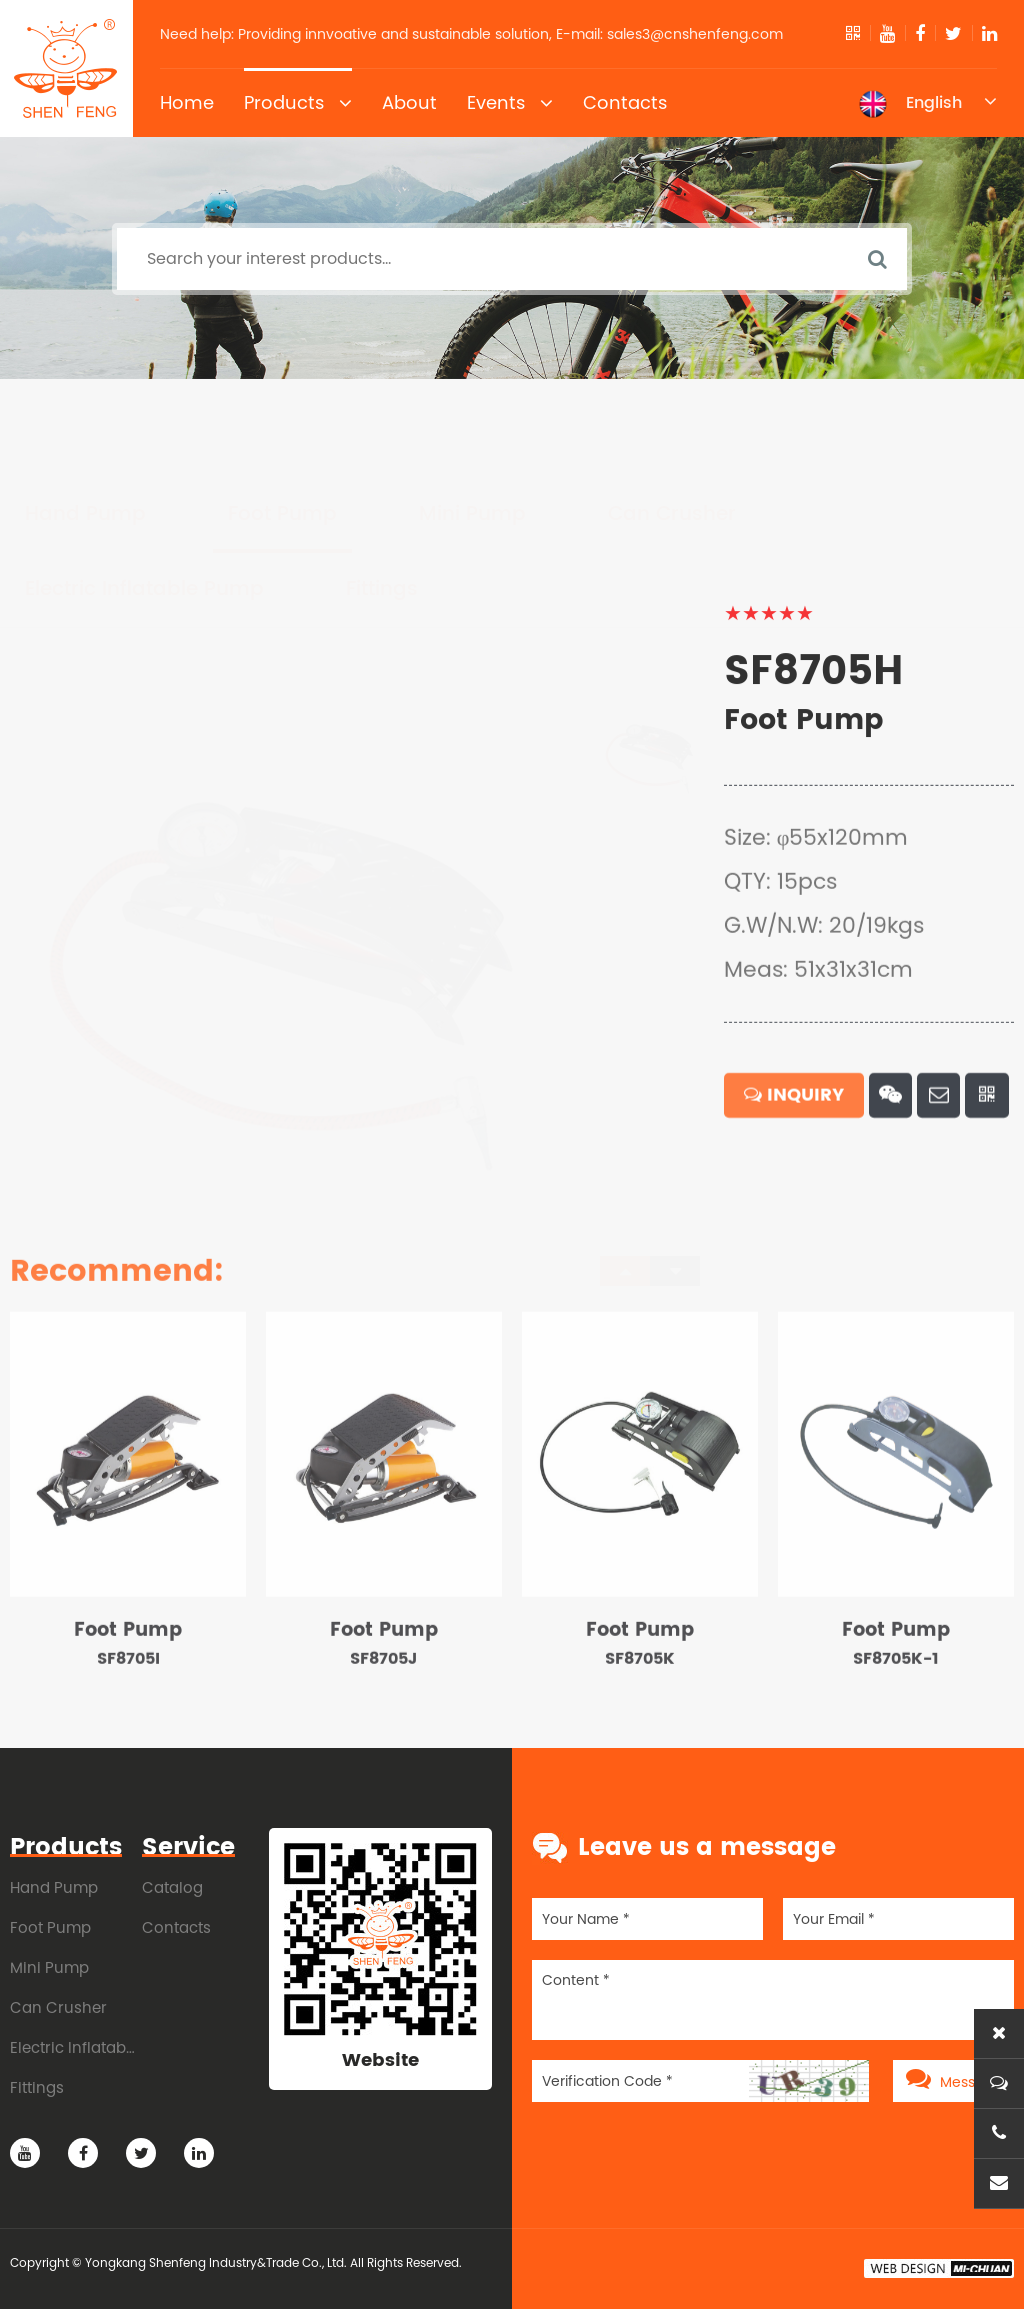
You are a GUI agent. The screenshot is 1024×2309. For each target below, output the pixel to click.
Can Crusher (672, 420)
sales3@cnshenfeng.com (695, 34)
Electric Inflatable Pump (144, 495)
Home (187, 102)
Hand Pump (85, 420)
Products (298, 103)
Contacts (625, 102)
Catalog (172, 1887)
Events (510, 103)
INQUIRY (794, 1130)
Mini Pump (472, 420)
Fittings (382, 495)
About (409, 102)
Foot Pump (282, 420)
